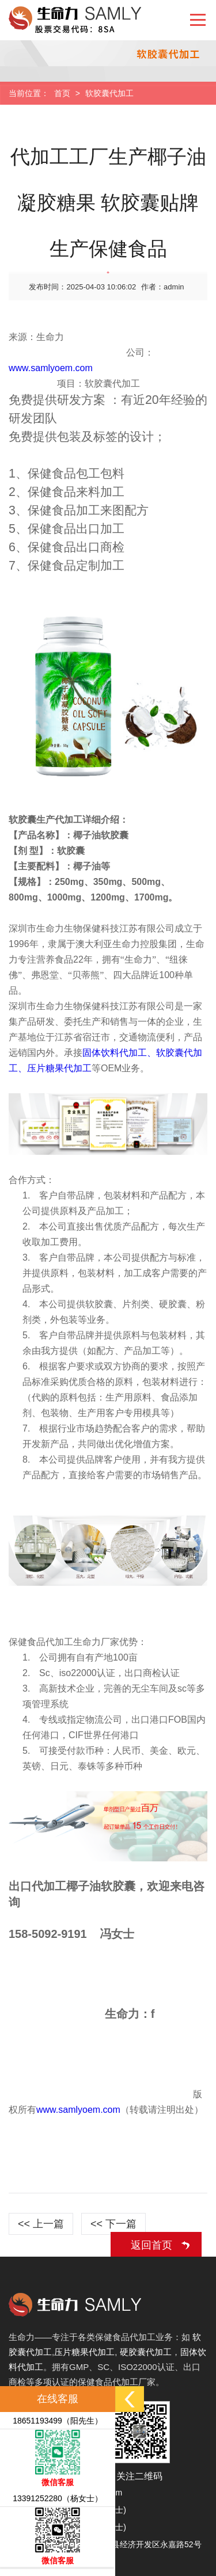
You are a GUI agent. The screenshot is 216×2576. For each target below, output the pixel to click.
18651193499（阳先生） (58, 2420)
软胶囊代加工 (109, 93)
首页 (62, 93)
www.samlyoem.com (51, 368)
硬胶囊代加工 (146, 2352)
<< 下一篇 (113, 2224)
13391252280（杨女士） (58, 2498)
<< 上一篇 (41, 2224)
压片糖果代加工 (84, 2352)
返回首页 (151, 2245)
